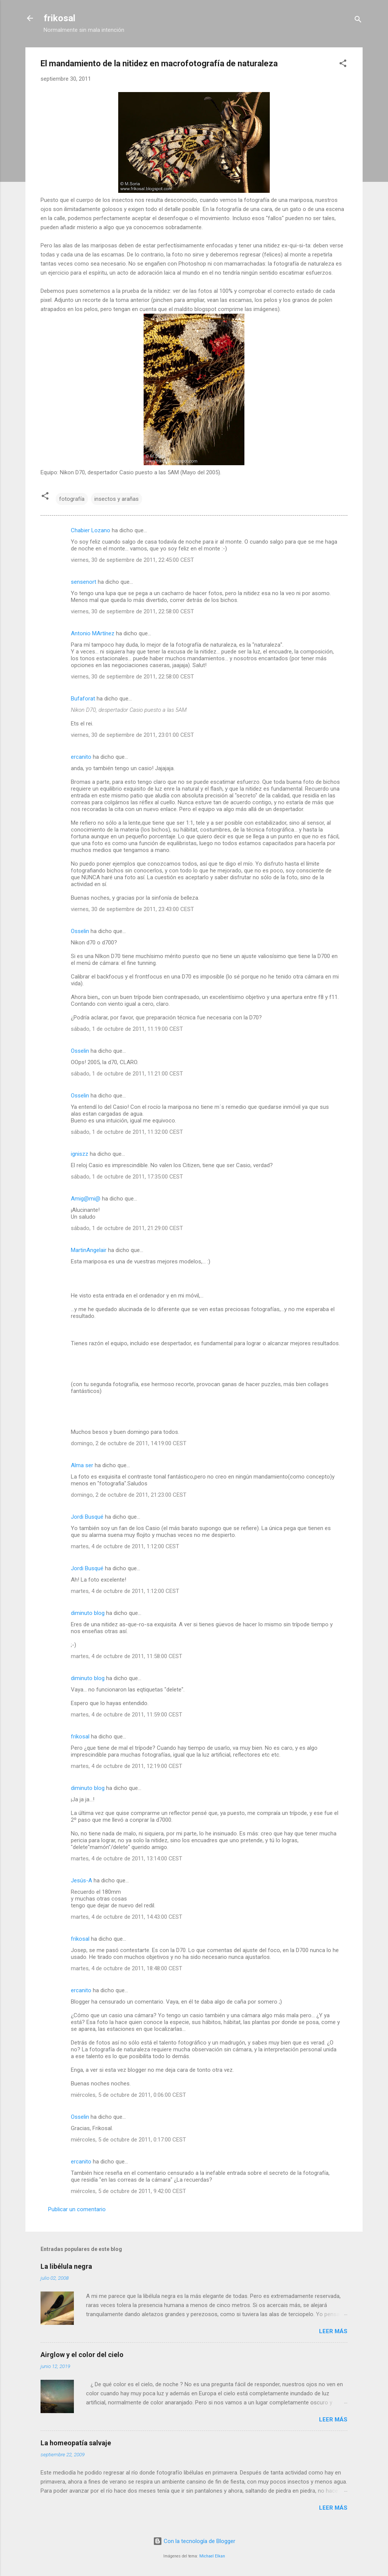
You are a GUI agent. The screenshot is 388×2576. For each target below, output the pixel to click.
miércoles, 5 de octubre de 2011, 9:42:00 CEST (128, 2191)
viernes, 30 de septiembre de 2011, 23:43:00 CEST (132, 909)
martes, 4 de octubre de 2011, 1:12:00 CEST (125, 1546)
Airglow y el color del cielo (82, 2355)
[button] (342, 64)
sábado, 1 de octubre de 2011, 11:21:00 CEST (127, 1073)
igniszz (79, 1153)
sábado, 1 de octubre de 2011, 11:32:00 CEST (127, 1132)
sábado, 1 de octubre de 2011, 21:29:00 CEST (127, 1228)
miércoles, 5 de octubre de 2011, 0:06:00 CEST (128, 2094)
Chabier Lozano (90, 530)
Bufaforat (83, 698)
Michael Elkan (212, 2556)
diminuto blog (88, 1613)
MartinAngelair (88, 1250)
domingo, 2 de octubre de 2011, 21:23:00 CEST (128, 1494)
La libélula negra (66, 2266)
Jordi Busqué (87, 1516)
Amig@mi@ (85, 1198)
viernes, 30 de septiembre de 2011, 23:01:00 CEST (132, 735)
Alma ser (82, 1465)
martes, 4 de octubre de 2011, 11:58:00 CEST (126, 1656)
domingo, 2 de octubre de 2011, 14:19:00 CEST (128, 1443)
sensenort (83, 581)
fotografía (71, 499)
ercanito (81, 756)
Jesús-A (81, 1880)
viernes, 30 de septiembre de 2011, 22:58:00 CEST (132, 611)
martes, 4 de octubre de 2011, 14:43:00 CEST (126, 1916)
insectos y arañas (116, 499)
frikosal (59, 18)
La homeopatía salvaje (76, 2443)
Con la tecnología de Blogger (194, 2541)
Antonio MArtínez (92, 633)
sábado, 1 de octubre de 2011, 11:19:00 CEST (127, 1028)
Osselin (80, 931)
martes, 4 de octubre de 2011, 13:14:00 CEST (126, 1858)
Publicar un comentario (77, 2209)
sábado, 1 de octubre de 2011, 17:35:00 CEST (127, 1176)
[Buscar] (358, 20)
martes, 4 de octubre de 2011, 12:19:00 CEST (126, 1766)
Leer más (333, 2331)
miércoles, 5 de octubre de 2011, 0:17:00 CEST (128, 2139)
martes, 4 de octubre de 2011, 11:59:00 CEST (126, 1714)
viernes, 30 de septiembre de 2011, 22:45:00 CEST (132, 559)
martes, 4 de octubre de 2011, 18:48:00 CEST (126, 1968)
